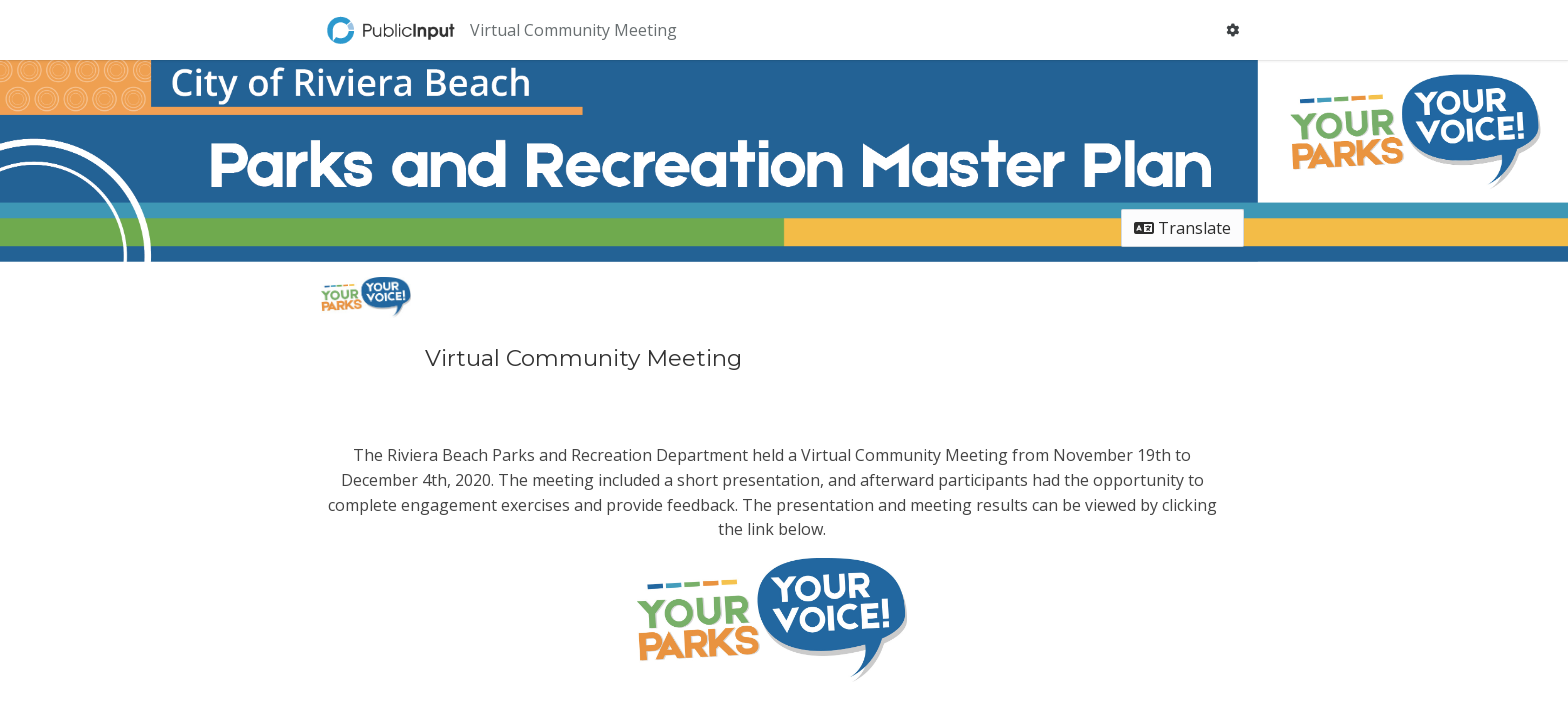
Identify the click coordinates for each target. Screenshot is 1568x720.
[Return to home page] (393, 30)
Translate (1182, 228)
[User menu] (1232, 30)
